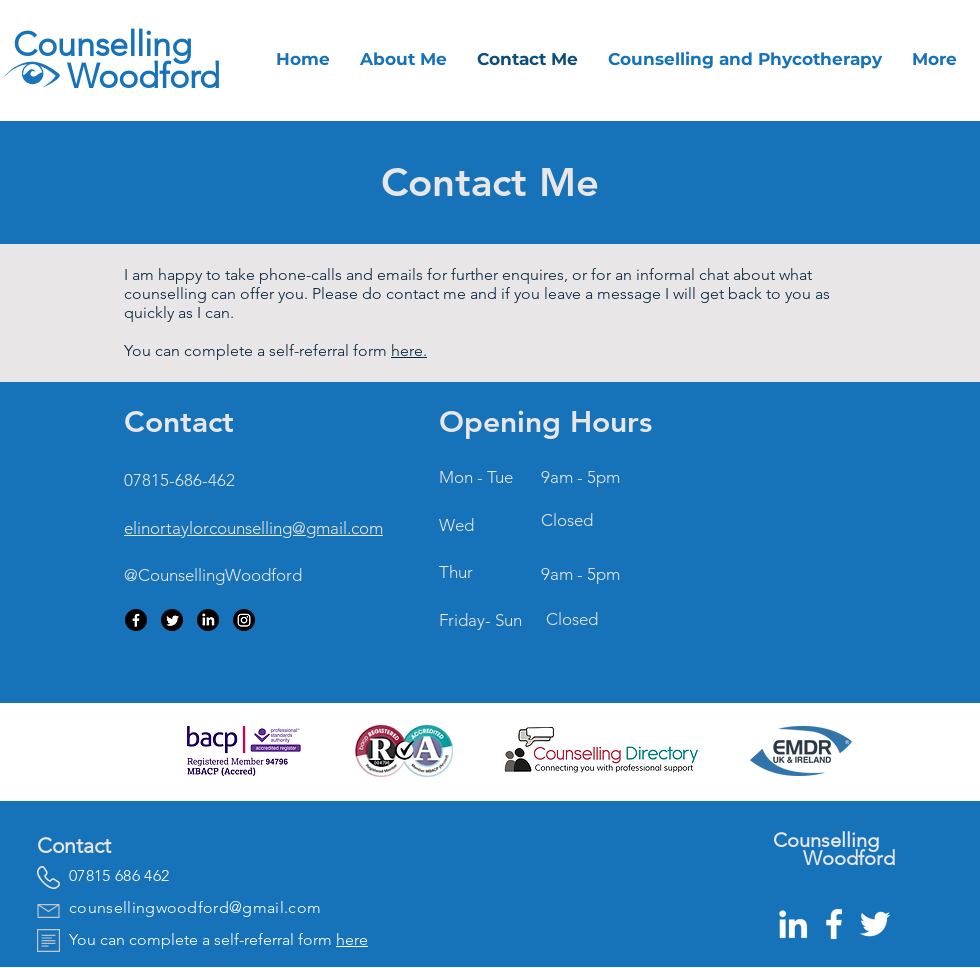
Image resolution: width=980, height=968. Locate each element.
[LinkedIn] (208, 620)
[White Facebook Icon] (834, 924)
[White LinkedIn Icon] (793, 924)
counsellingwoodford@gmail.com (195, 907)
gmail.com (344, 528)
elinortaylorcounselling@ (215, 528)
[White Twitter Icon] (875, 924)
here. (409, 350)
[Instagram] (244, 620)
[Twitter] (172, 620)
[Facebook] (136, 620)
